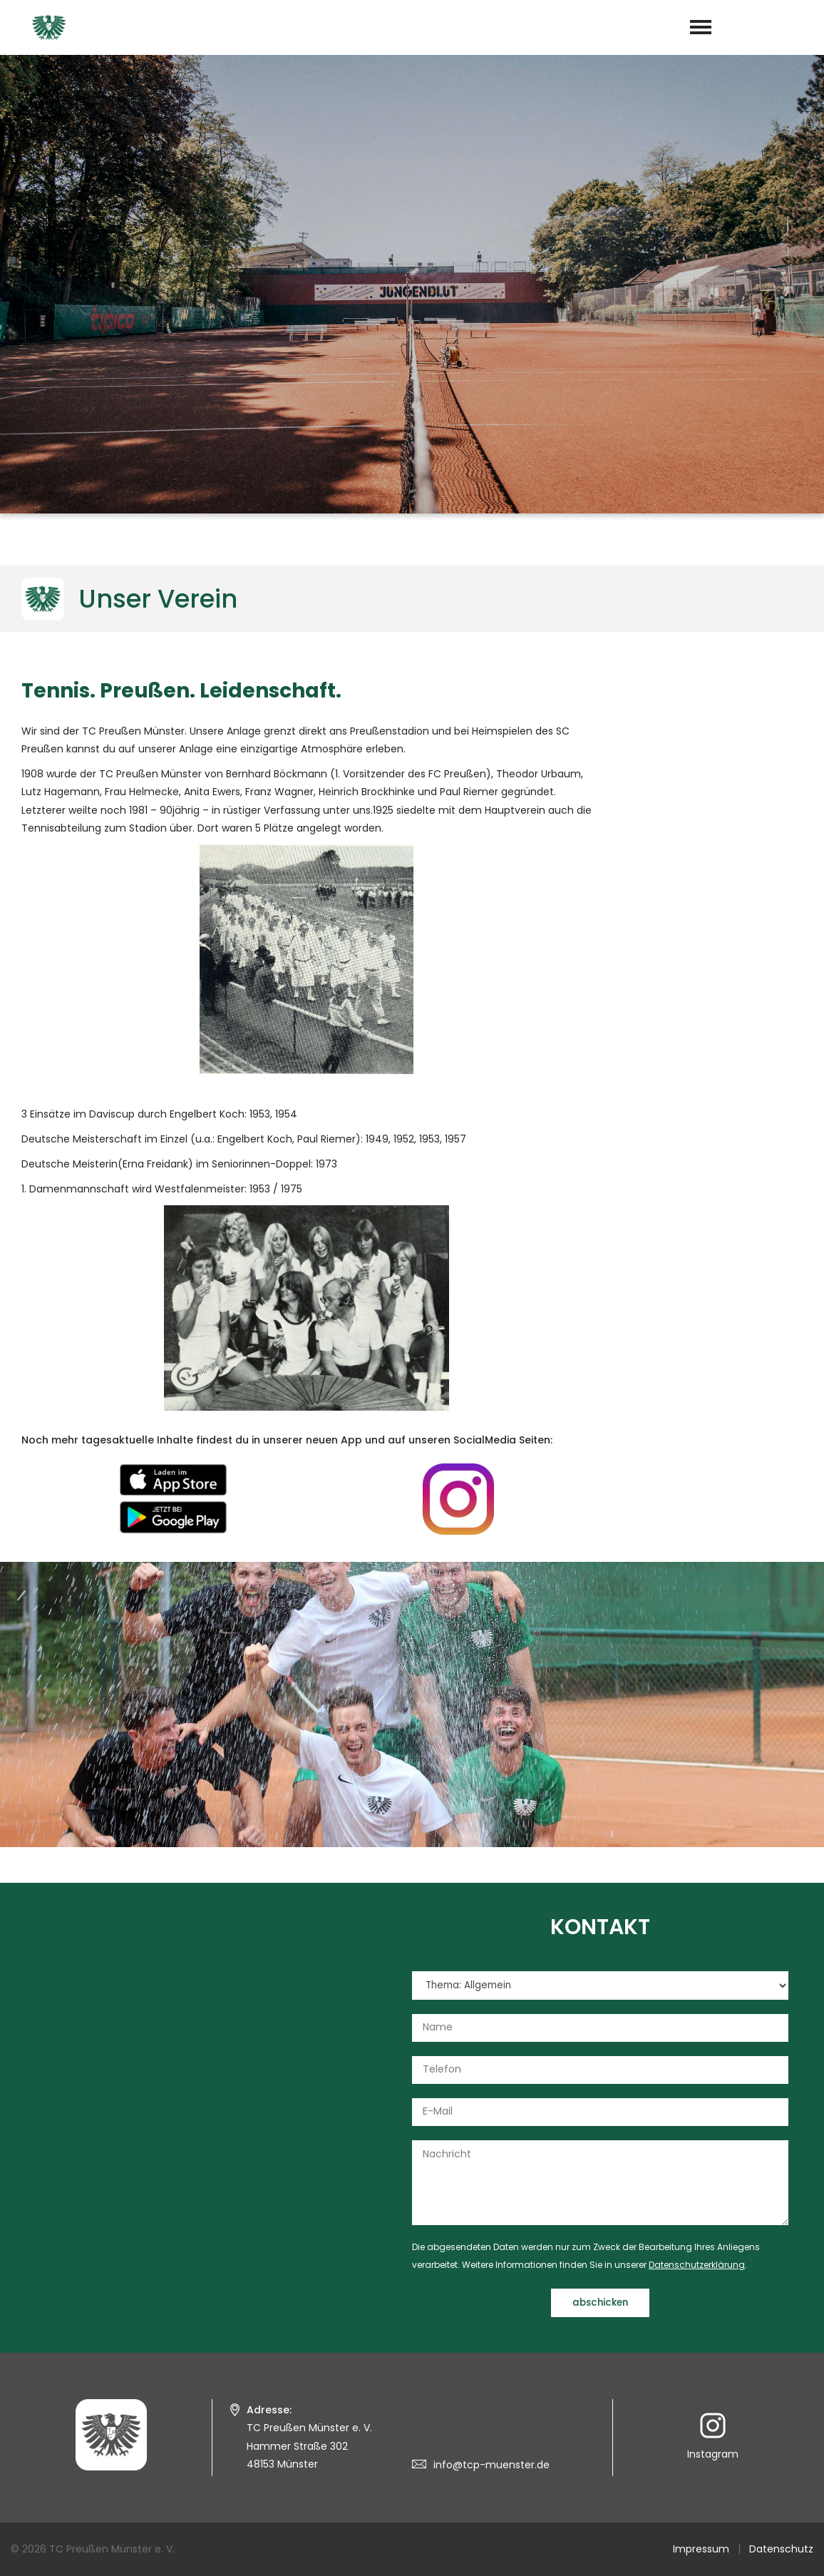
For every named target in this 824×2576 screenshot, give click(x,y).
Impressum (701, 2549)
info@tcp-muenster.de (491, 2465)
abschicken (600, 2302)
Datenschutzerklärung (697, 2265)
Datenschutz (781, 2549)
